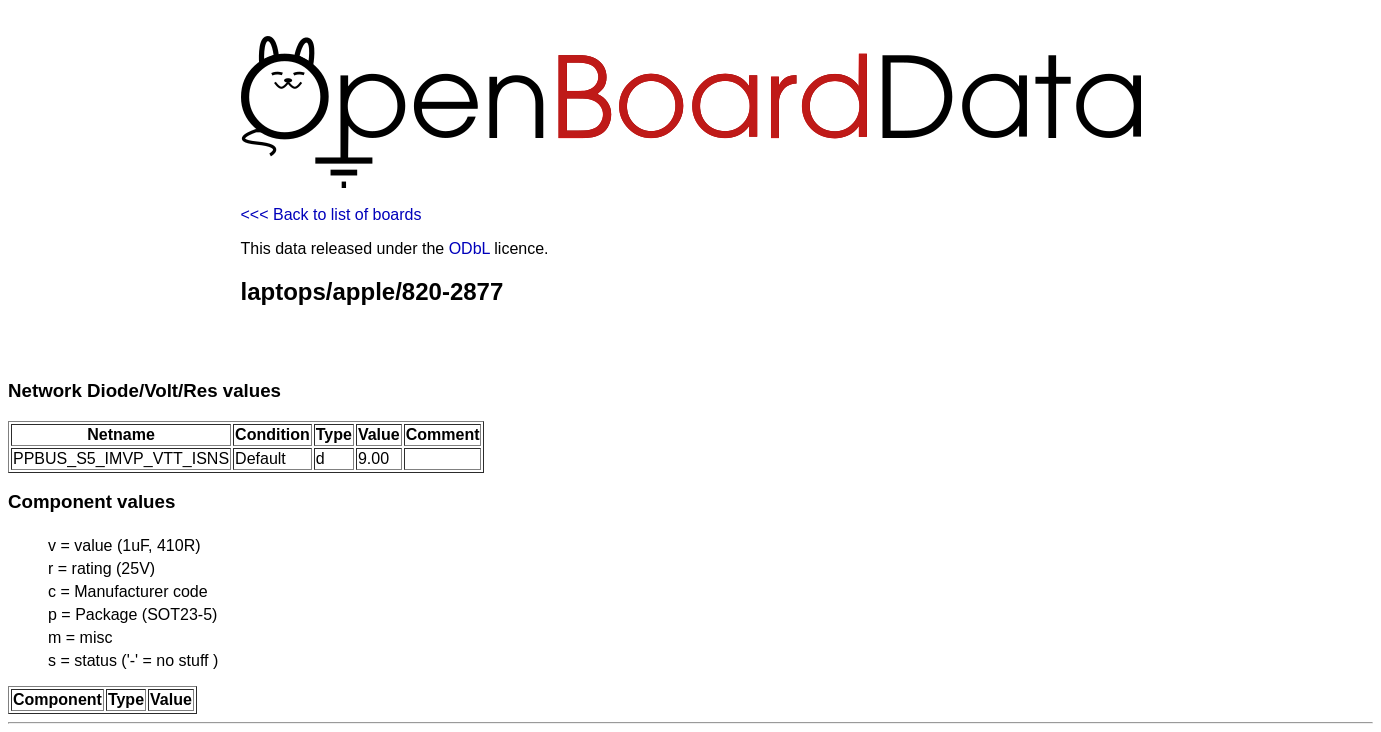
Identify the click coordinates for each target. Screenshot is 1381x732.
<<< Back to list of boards (331, 214)
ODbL (469, 248)
